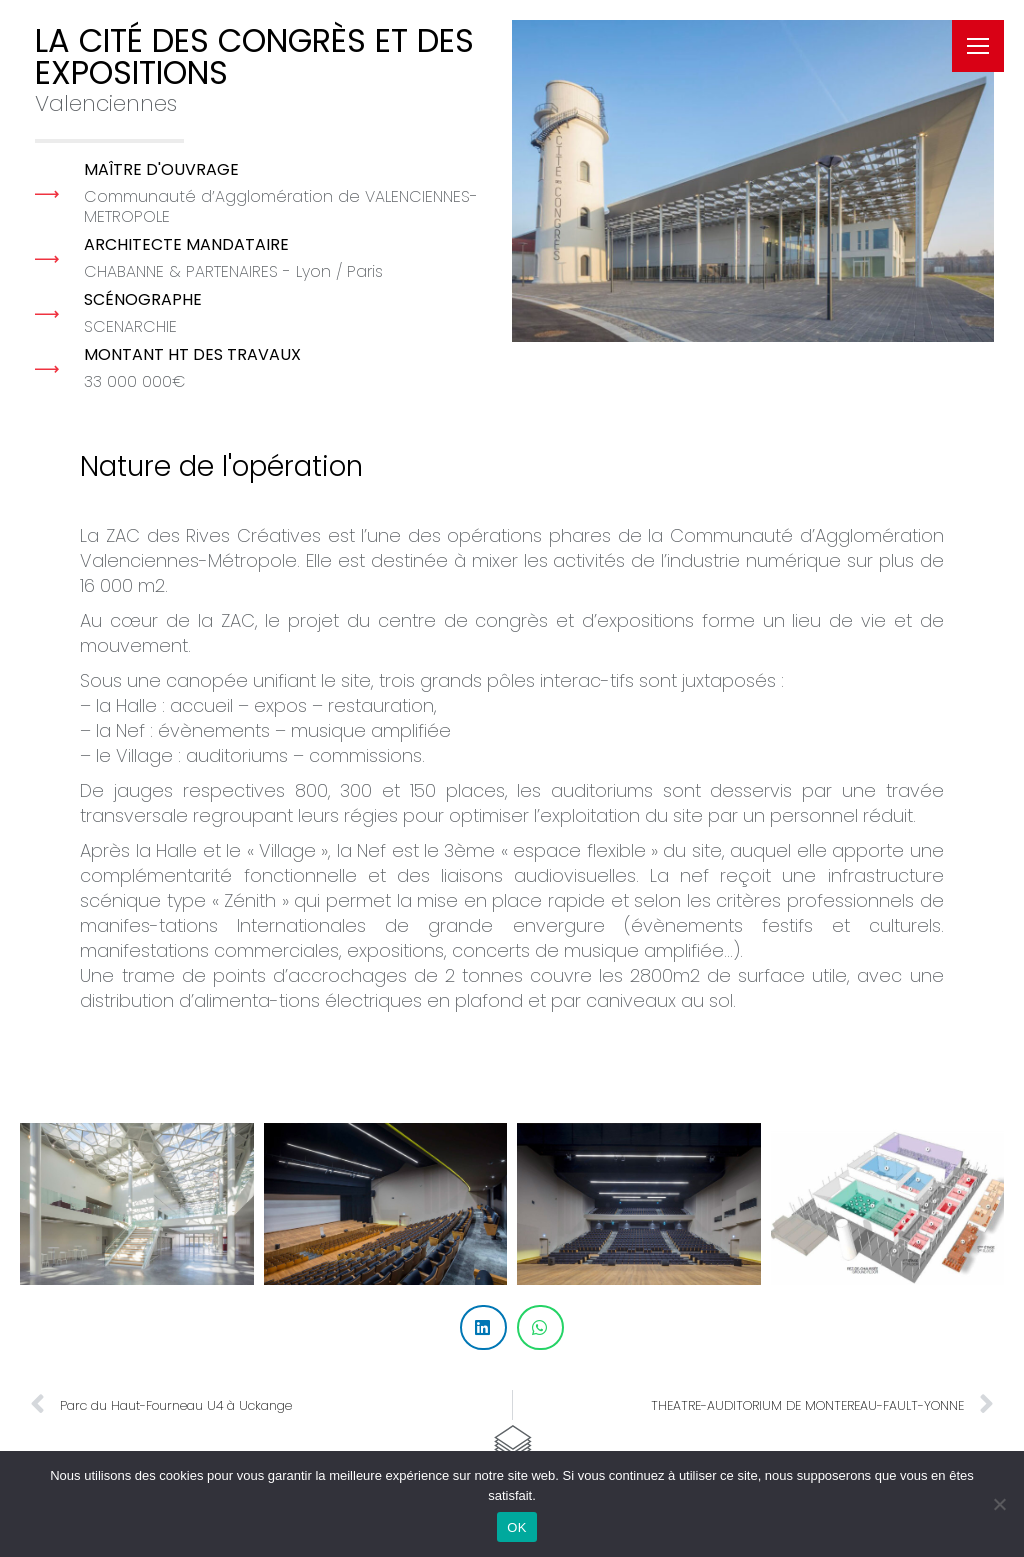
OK (516, 1527)
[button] (483, 1327)
